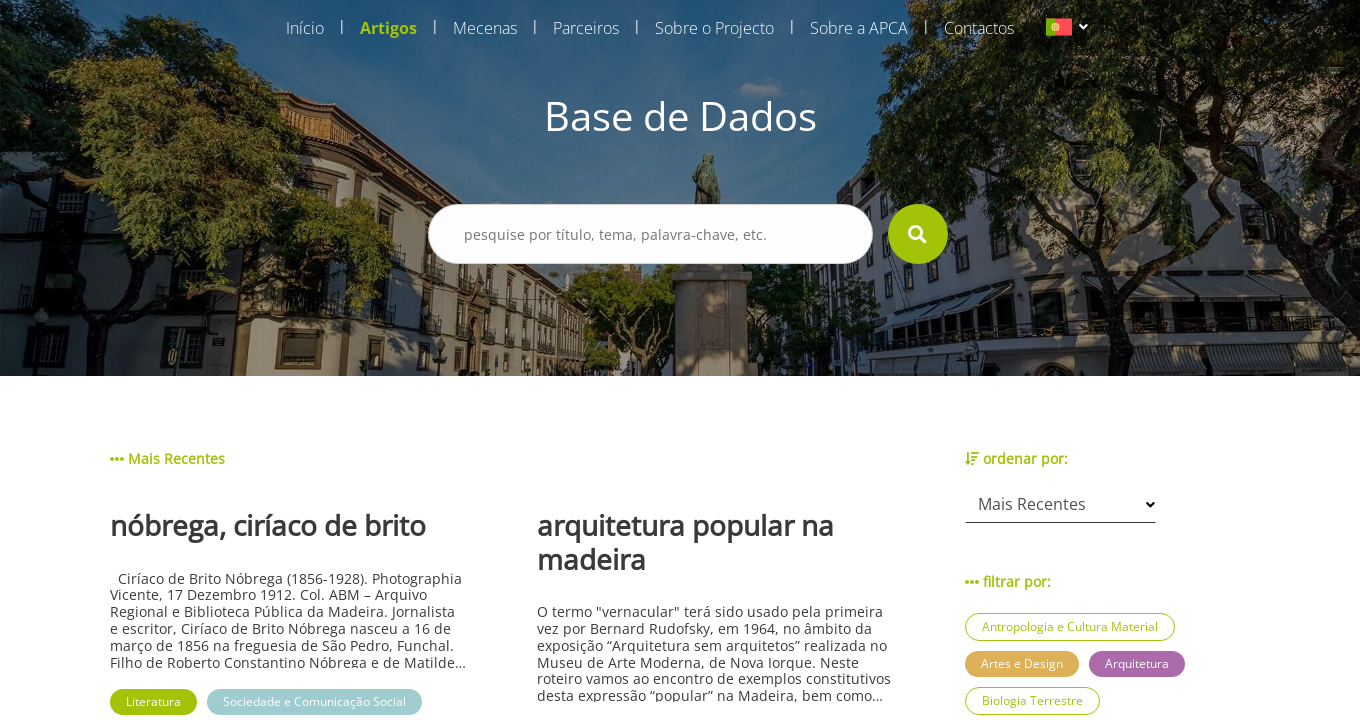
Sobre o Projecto (714, 28)
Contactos (979, 28)
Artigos (388, 28)
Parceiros (586, 28)
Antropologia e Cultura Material (1070, 626)
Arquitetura (1137, 663)
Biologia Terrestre (1032, 700)
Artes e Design (1022, 663)
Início (305, 28)
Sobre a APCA (859, 28)
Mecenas (485, 28)
